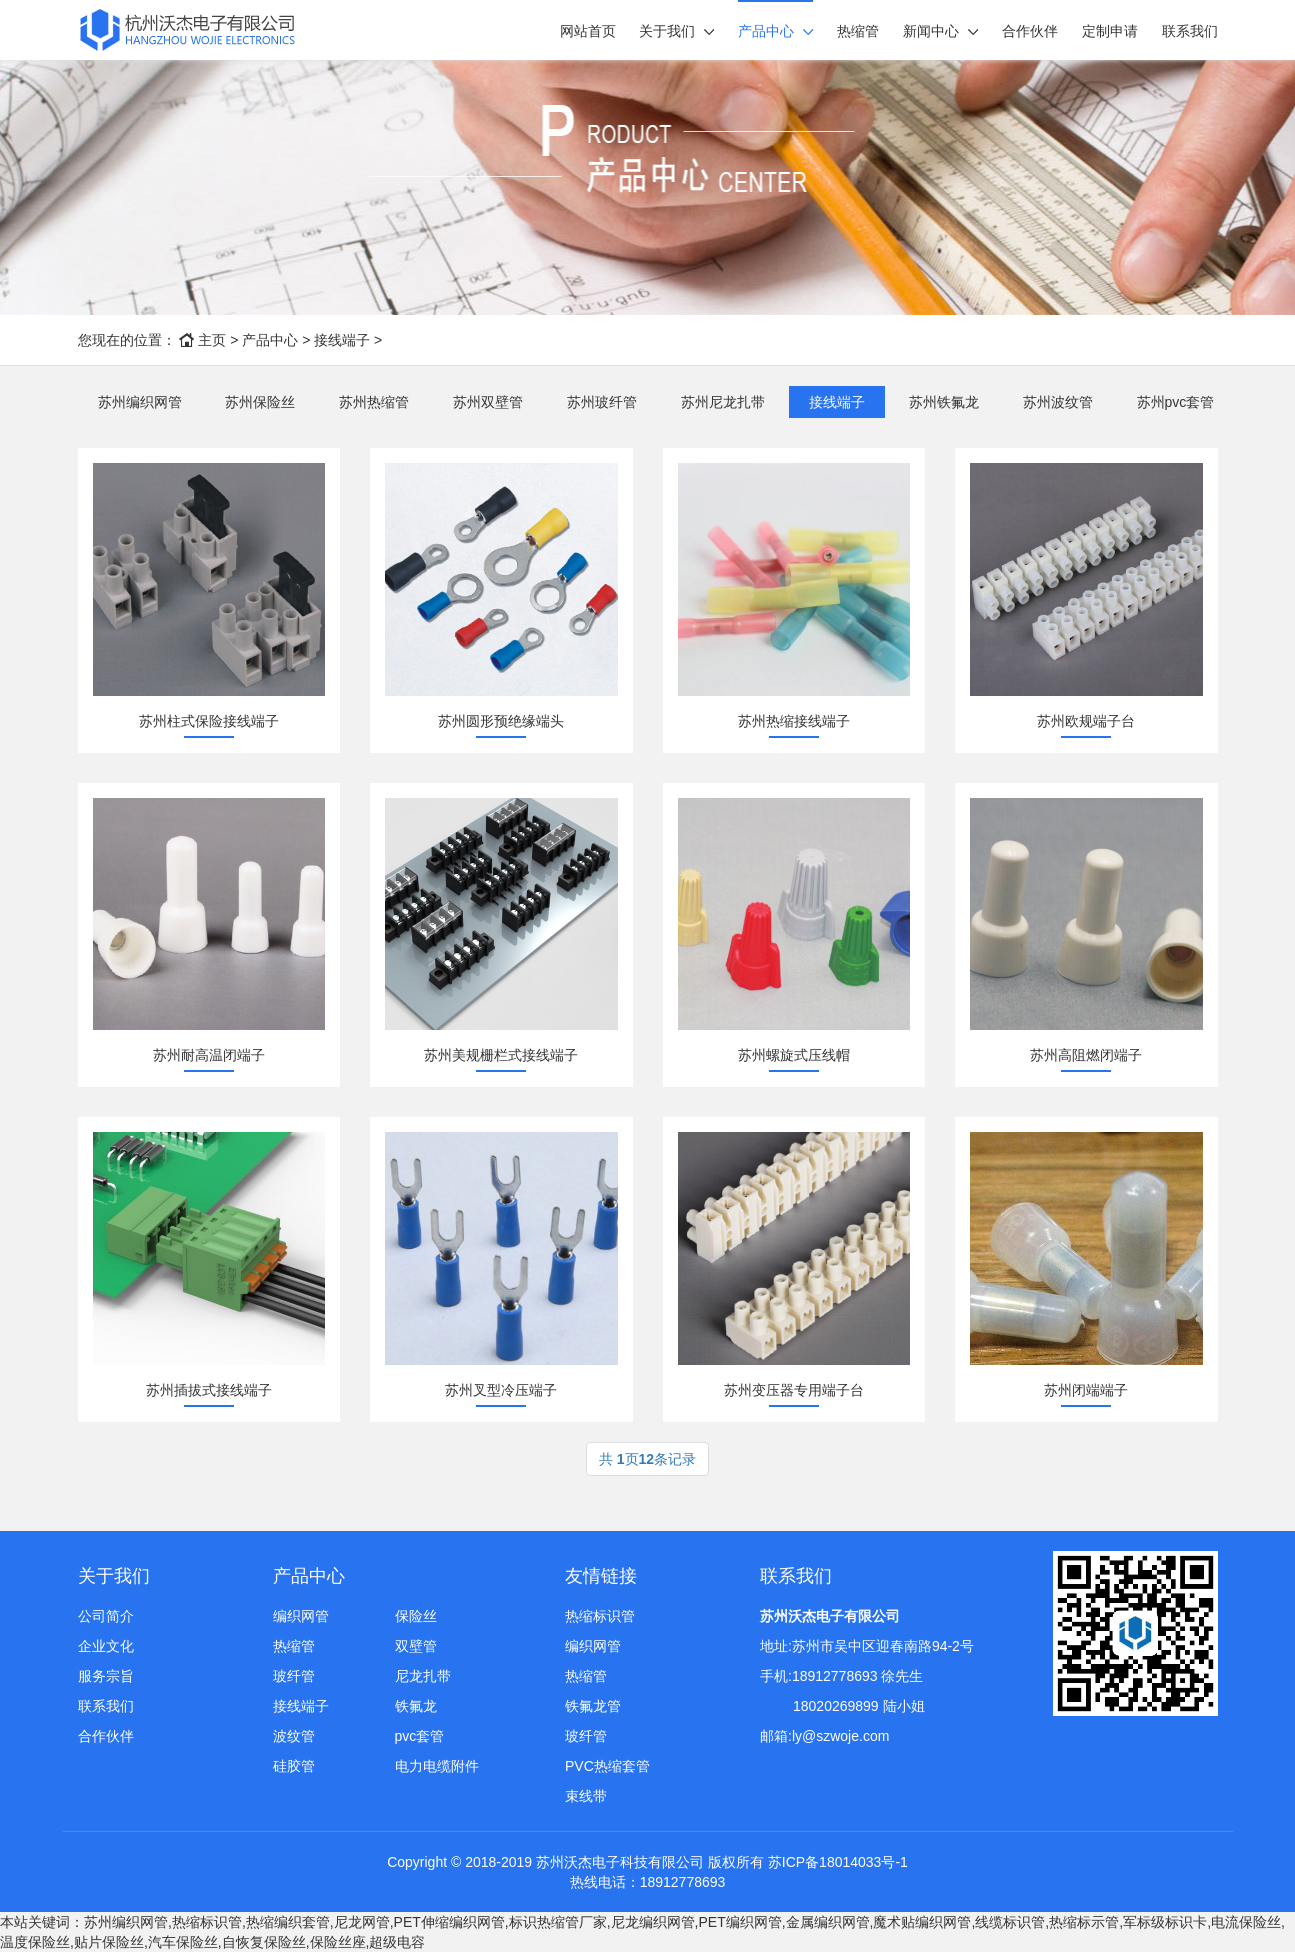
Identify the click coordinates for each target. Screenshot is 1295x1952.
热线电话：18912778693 (648, 1882)
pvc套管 (420, 1736)
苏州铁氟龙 (944, 402)
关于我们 (667, 31)
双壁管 (416, 1646)
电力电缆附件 (437, 1766)
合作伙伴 (1030, 31)
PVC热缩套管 (607, 1766)
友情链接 (601, 1576)
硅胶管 (294, 1766)
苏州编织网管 (140, 402)
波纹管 (294, 1736)
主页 (212, 340)
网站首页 (588, 31)
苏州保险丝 (260, 402)
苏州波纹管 (1058, 402)
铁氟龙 (416, 1706)
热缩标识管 (600, 1616)
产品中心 (766, 31)
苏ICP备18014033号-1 (838, 1862)
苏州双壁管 (488, 402)
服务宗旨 (106, 1676)
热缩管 (858, 31)
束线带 (586, 1796)
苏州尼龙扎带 (723, 402)
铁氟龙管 (593, 1706)
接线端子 (342, 340)
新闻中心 (931, 31)
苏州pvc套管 (1176, 402)
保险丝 (416, 1616)
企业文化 (106, 1646)
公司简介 (106, 1616)
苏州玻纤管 (602, 402)
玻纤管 (294, 1676)
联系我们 (1190, 31)
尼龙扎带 (423, 1676)
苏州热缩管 (374, 402)
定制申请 (1110, 31)
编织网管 (301, 1616)
